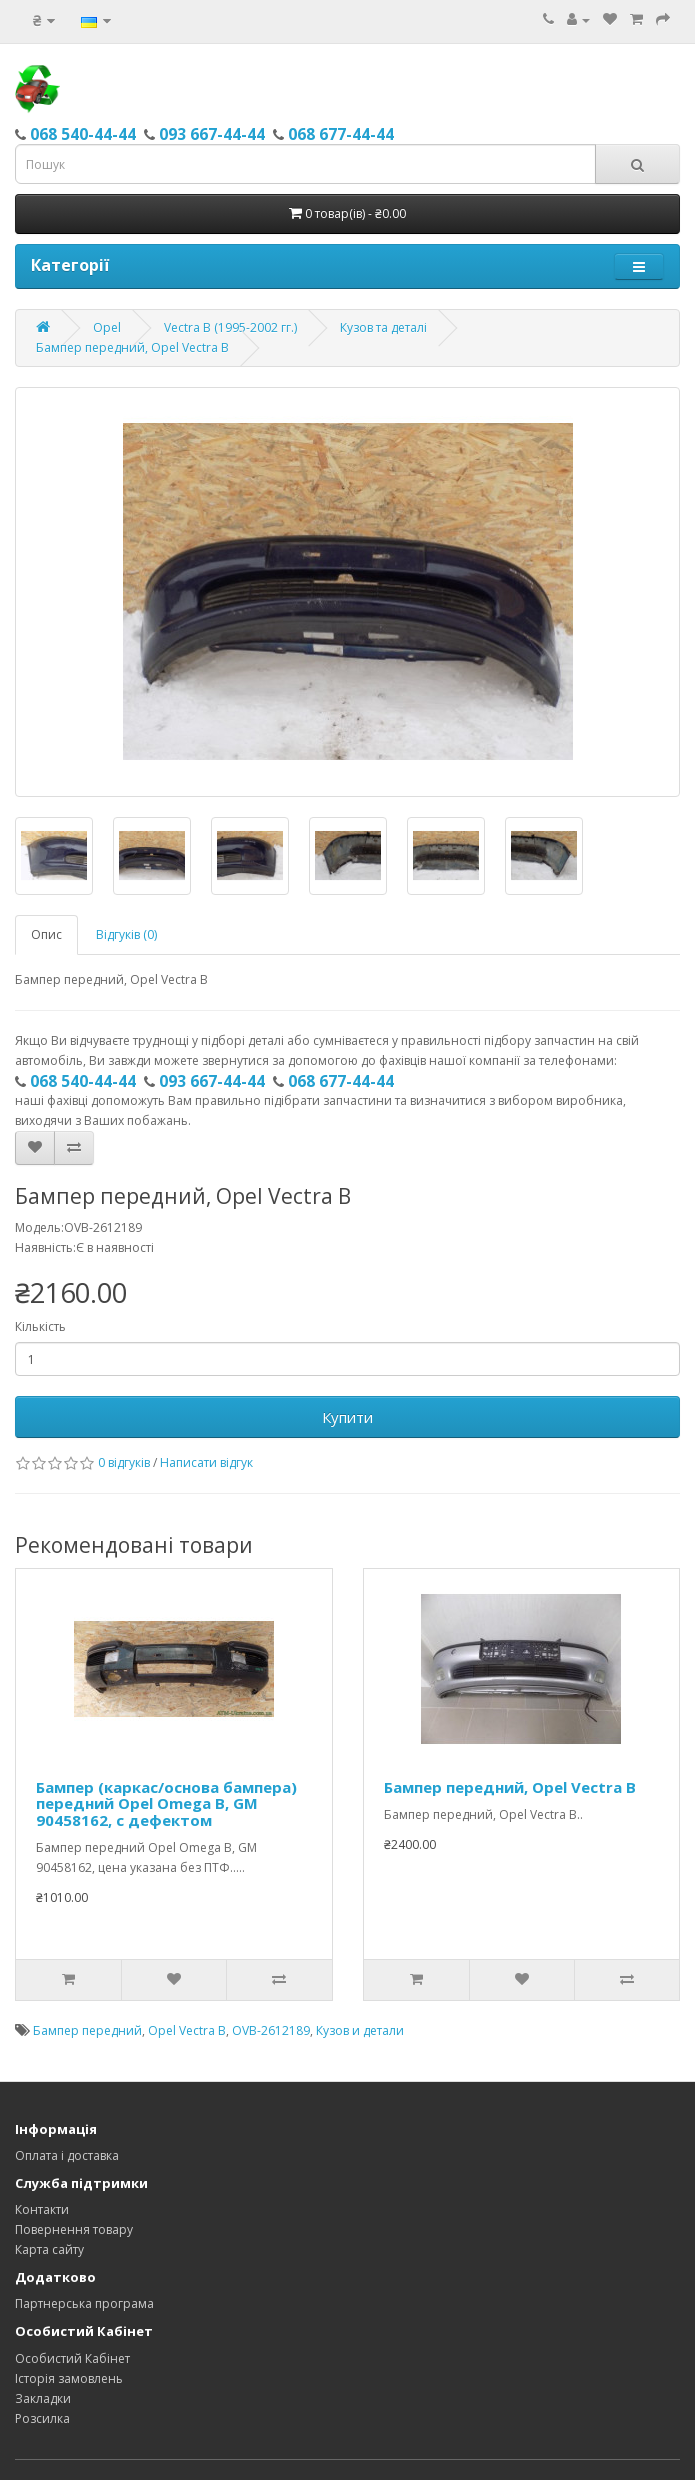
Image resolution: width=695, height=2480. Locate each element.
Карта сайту (49, 2249)
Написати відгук (206, 1462)
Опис (46, 934)
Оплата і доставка (67, 2155)
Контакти (42, 2209)
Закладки (43, 2398)
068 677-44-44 (341, 134)
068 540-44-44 (83, 134)
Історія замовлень (69, 2378)
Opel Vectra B (187, 2030)
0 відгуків (124, 1462)
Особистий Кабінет (72, 2358)
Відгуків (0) (126, 934)
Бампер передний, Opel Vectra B (132, 347)
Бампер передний (87, 2030)
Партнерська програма (84, 2303)
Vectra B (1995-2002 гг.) (230, 327)
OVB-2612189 (271, 2030)
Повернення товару (74, 2229)
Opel (107, 327)
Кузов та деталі (383, 327)
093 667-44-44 (212, 134)
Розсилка (42, 2418)
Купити (347, 1417)
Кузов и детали (360, 2030)
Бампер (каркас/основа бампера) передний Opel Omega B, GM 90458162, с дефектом (166, 1803)
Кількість (40, 1326)
